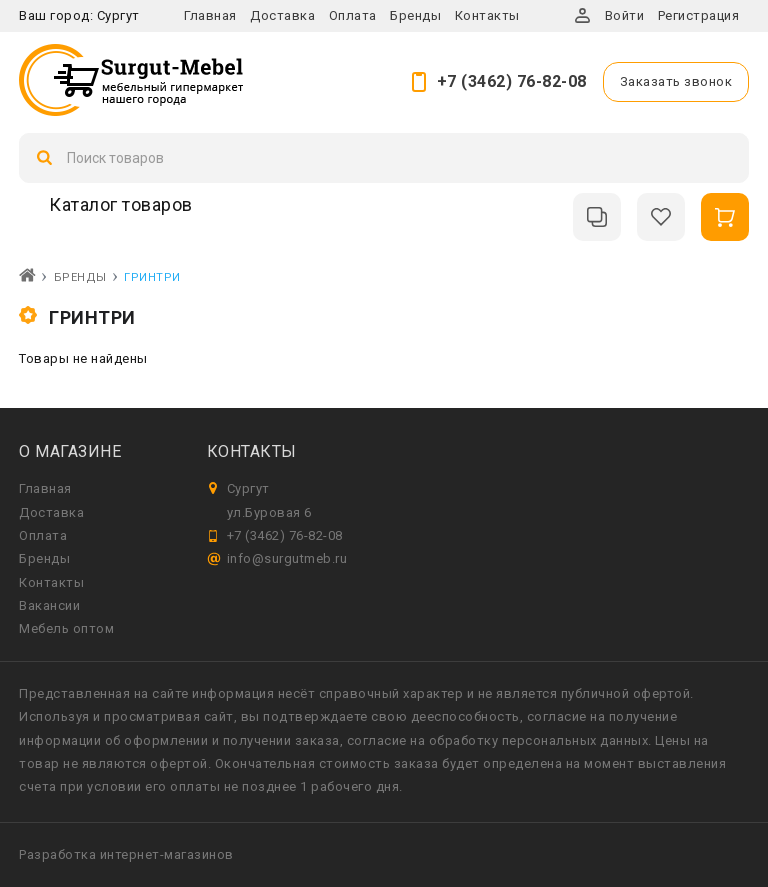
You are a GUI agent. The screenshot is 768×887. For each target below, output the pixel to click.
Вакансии (49, 605)
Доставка (282, 15)
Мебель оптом (66, 628)
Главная (210, 15)
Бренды (415, 15)
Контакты (487, 15)
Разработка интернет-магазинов (126, 854)
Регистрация (699, 15)
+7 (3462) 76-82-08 (512, 81)
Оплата (353, 15)
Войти (625, 15)
